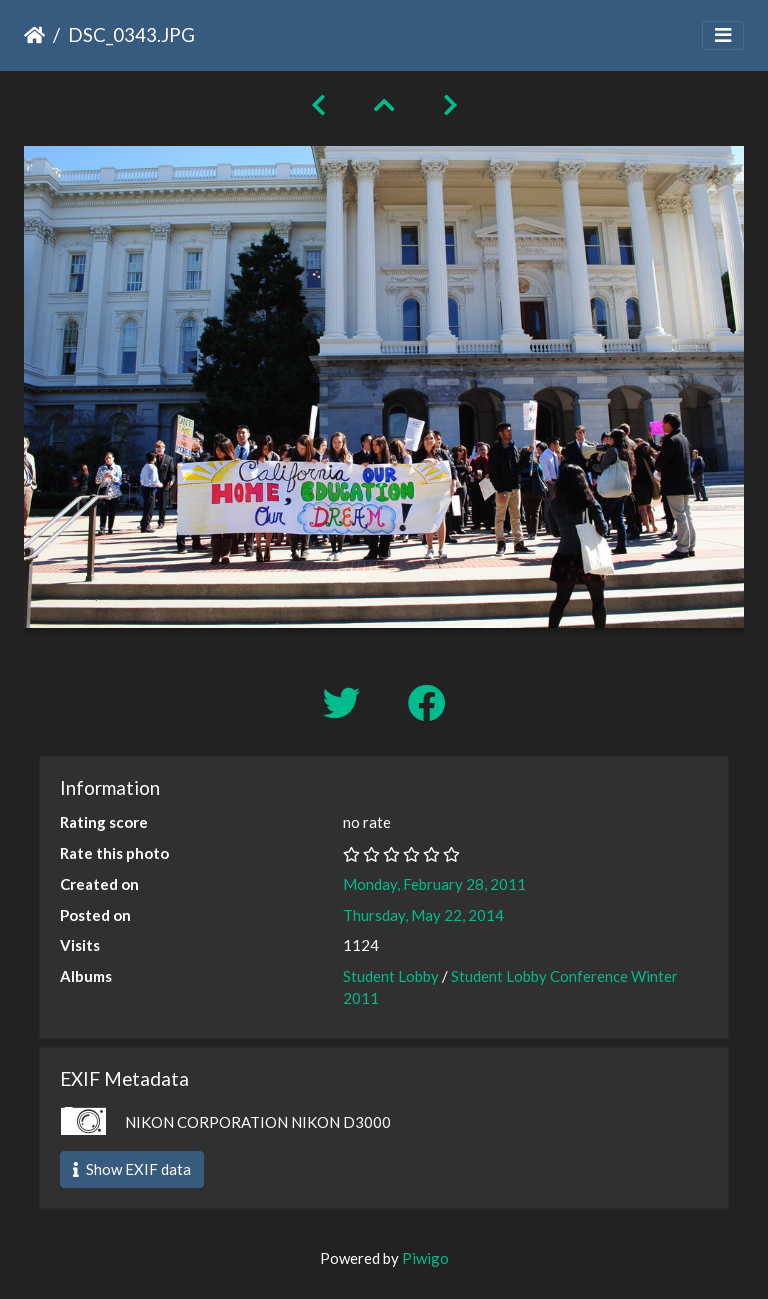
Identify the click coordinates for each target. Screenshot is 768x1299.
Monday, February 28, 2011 (434, 884)
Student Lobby (391, 976)
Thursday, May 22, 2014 (423, 915)
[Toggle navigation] (723, 35)
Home (34, 35)
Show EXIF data (132, 1169)
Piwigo (425, 1258)
